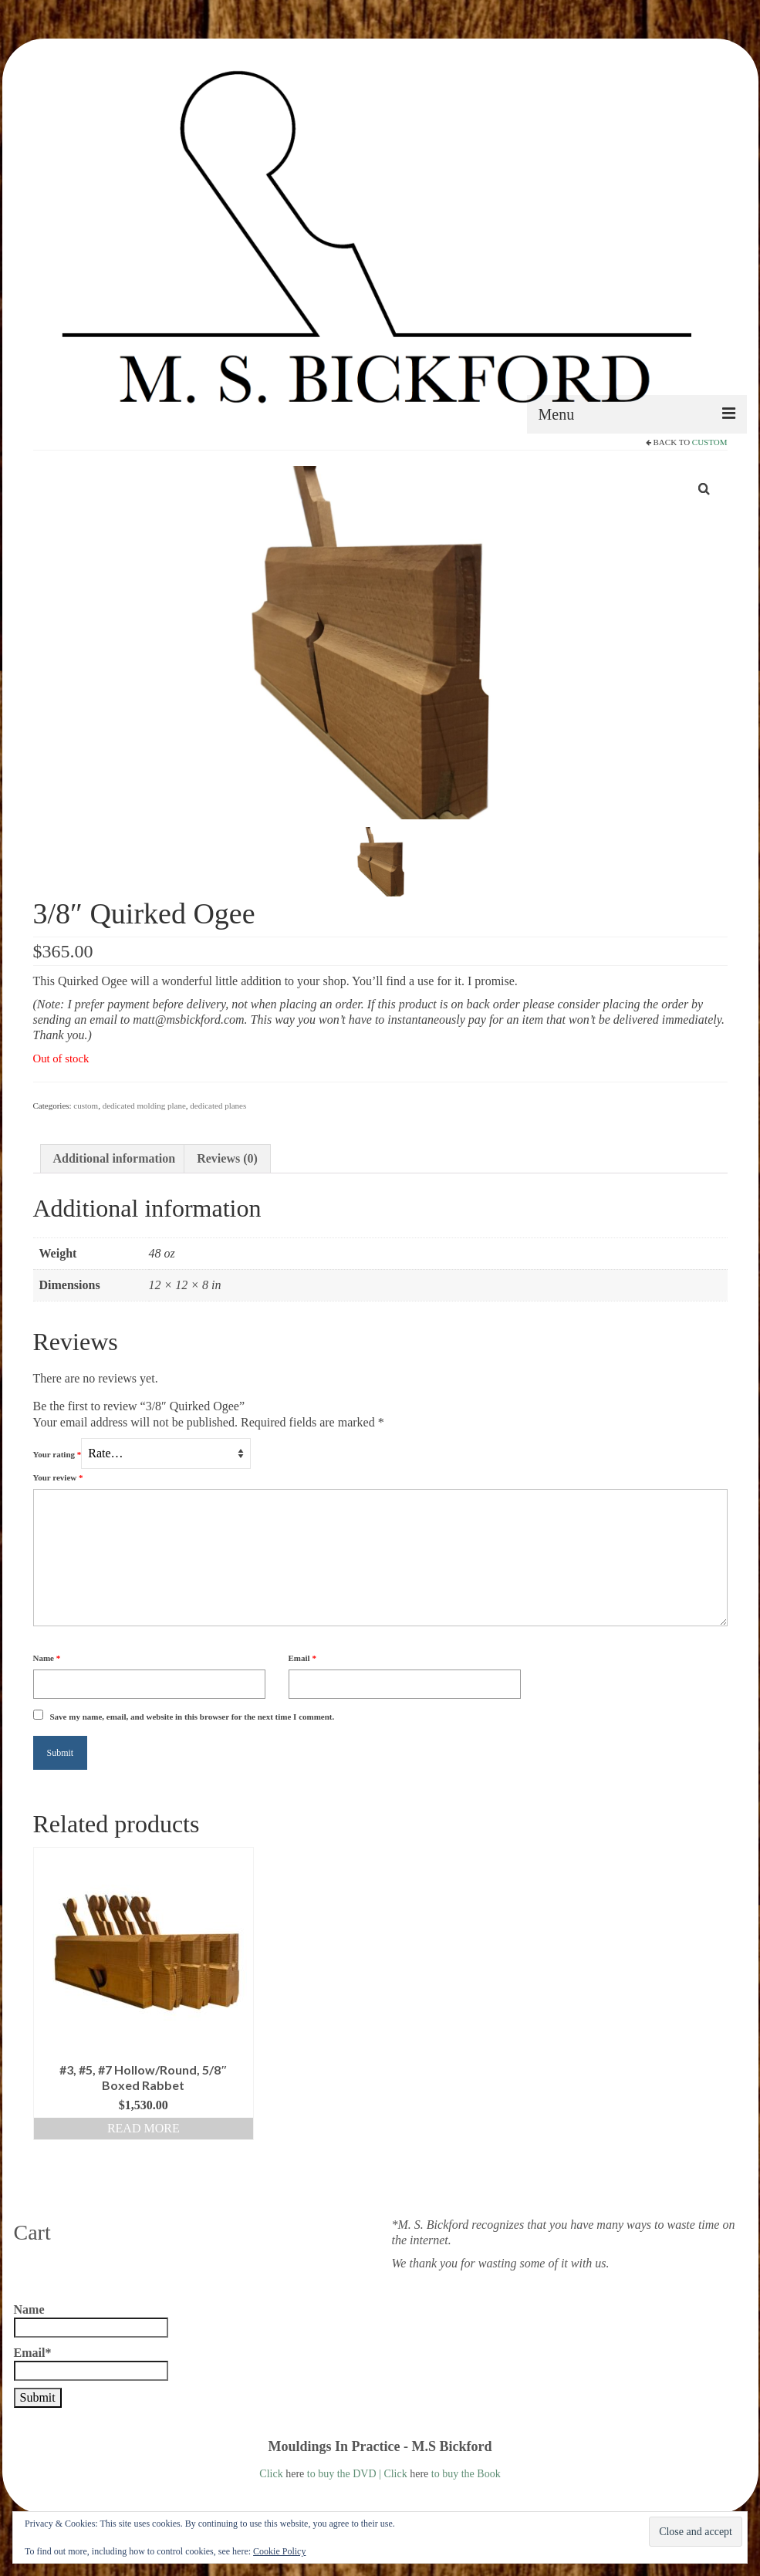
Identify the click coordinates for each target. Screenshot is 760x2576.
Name (47, 1658)
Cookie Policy (279, 2551)
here (294, 2474)
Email (302, 1658)
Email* (91, 2363)
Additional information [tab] (114, 1158)
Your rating (57, 1454)
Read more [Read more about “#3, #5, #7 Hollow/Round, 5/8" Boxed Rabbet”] (143, 2128)
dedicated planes (218, 1105)
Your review (58, 1477)
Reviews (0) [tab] (227, 1158)
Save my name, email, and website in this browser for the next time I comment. (192, 1716)
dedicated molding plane (144, 1105)
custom (710, 442)
